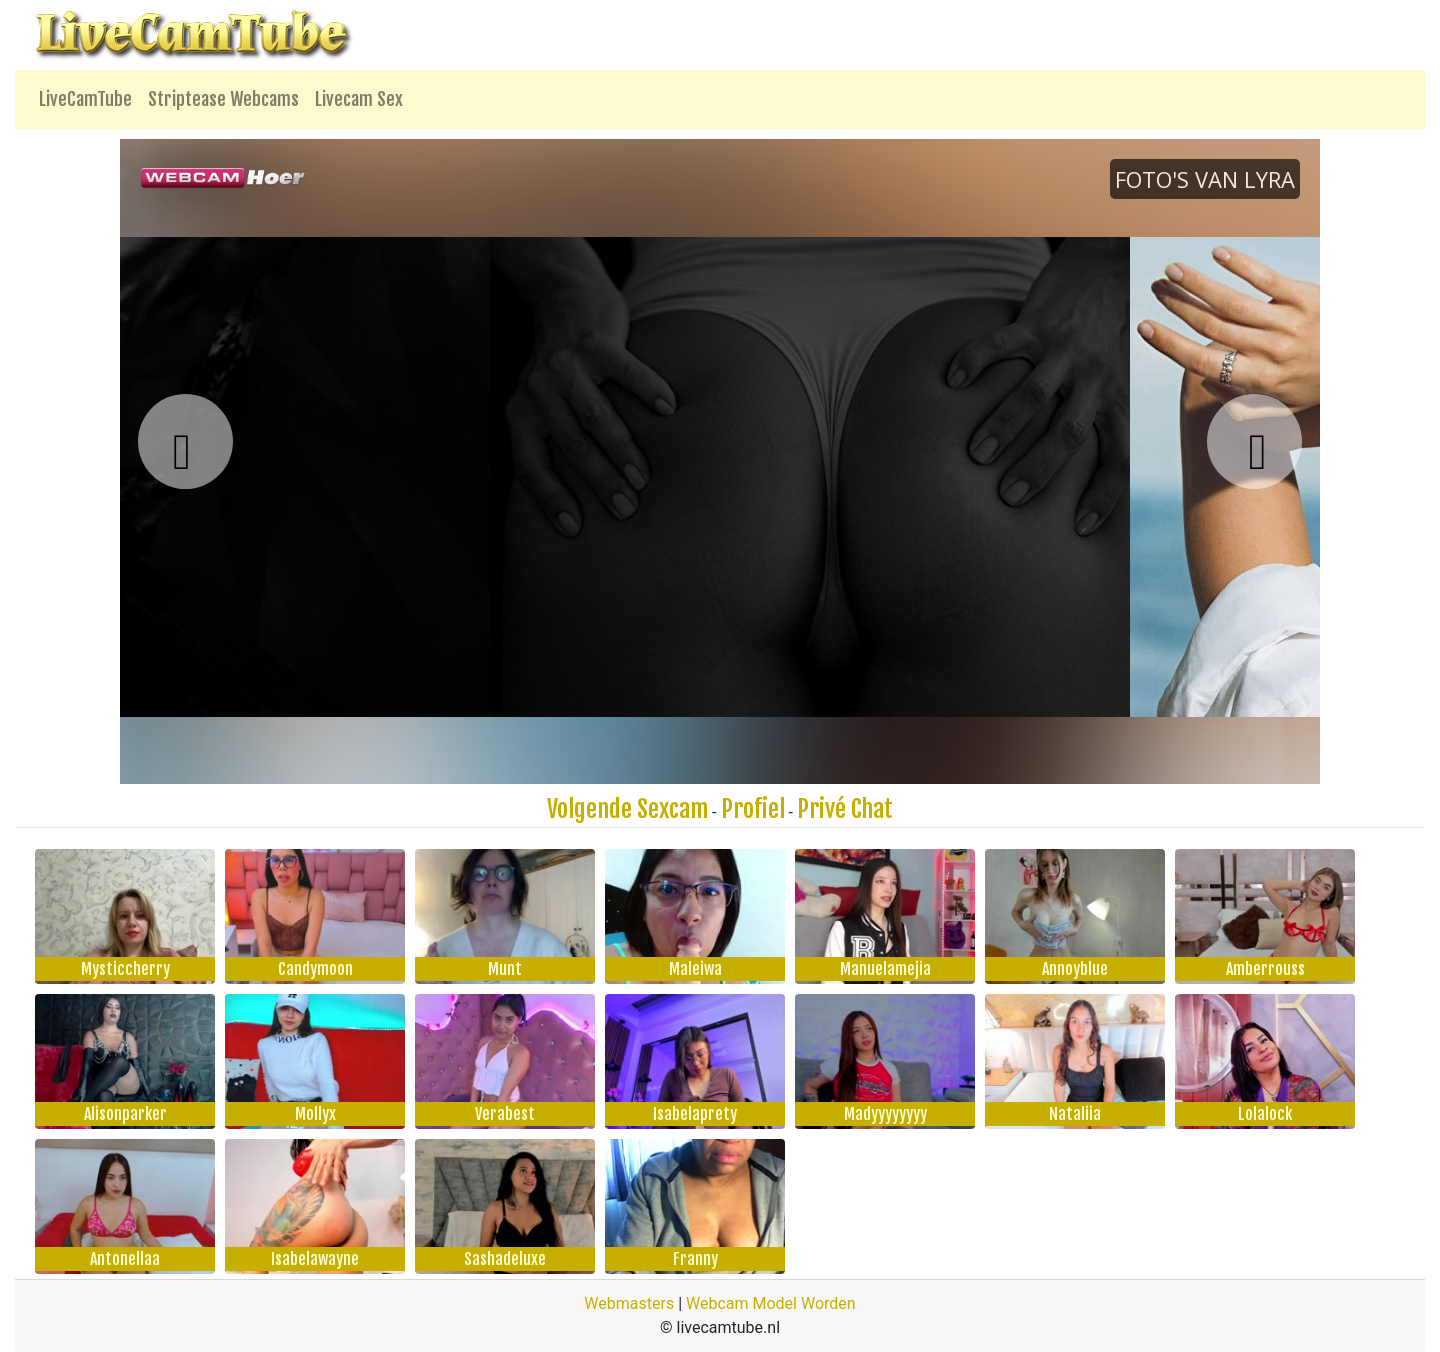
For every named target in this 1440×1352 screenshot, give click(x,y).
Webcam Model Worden (771, 1303)
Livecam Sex (359, 99)
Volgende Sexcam (627, 809)
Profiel (753, 809)
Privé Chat (845, 809)
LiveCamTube (85, 99)
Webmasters (629, 1303)
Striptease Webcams (223, 99)
